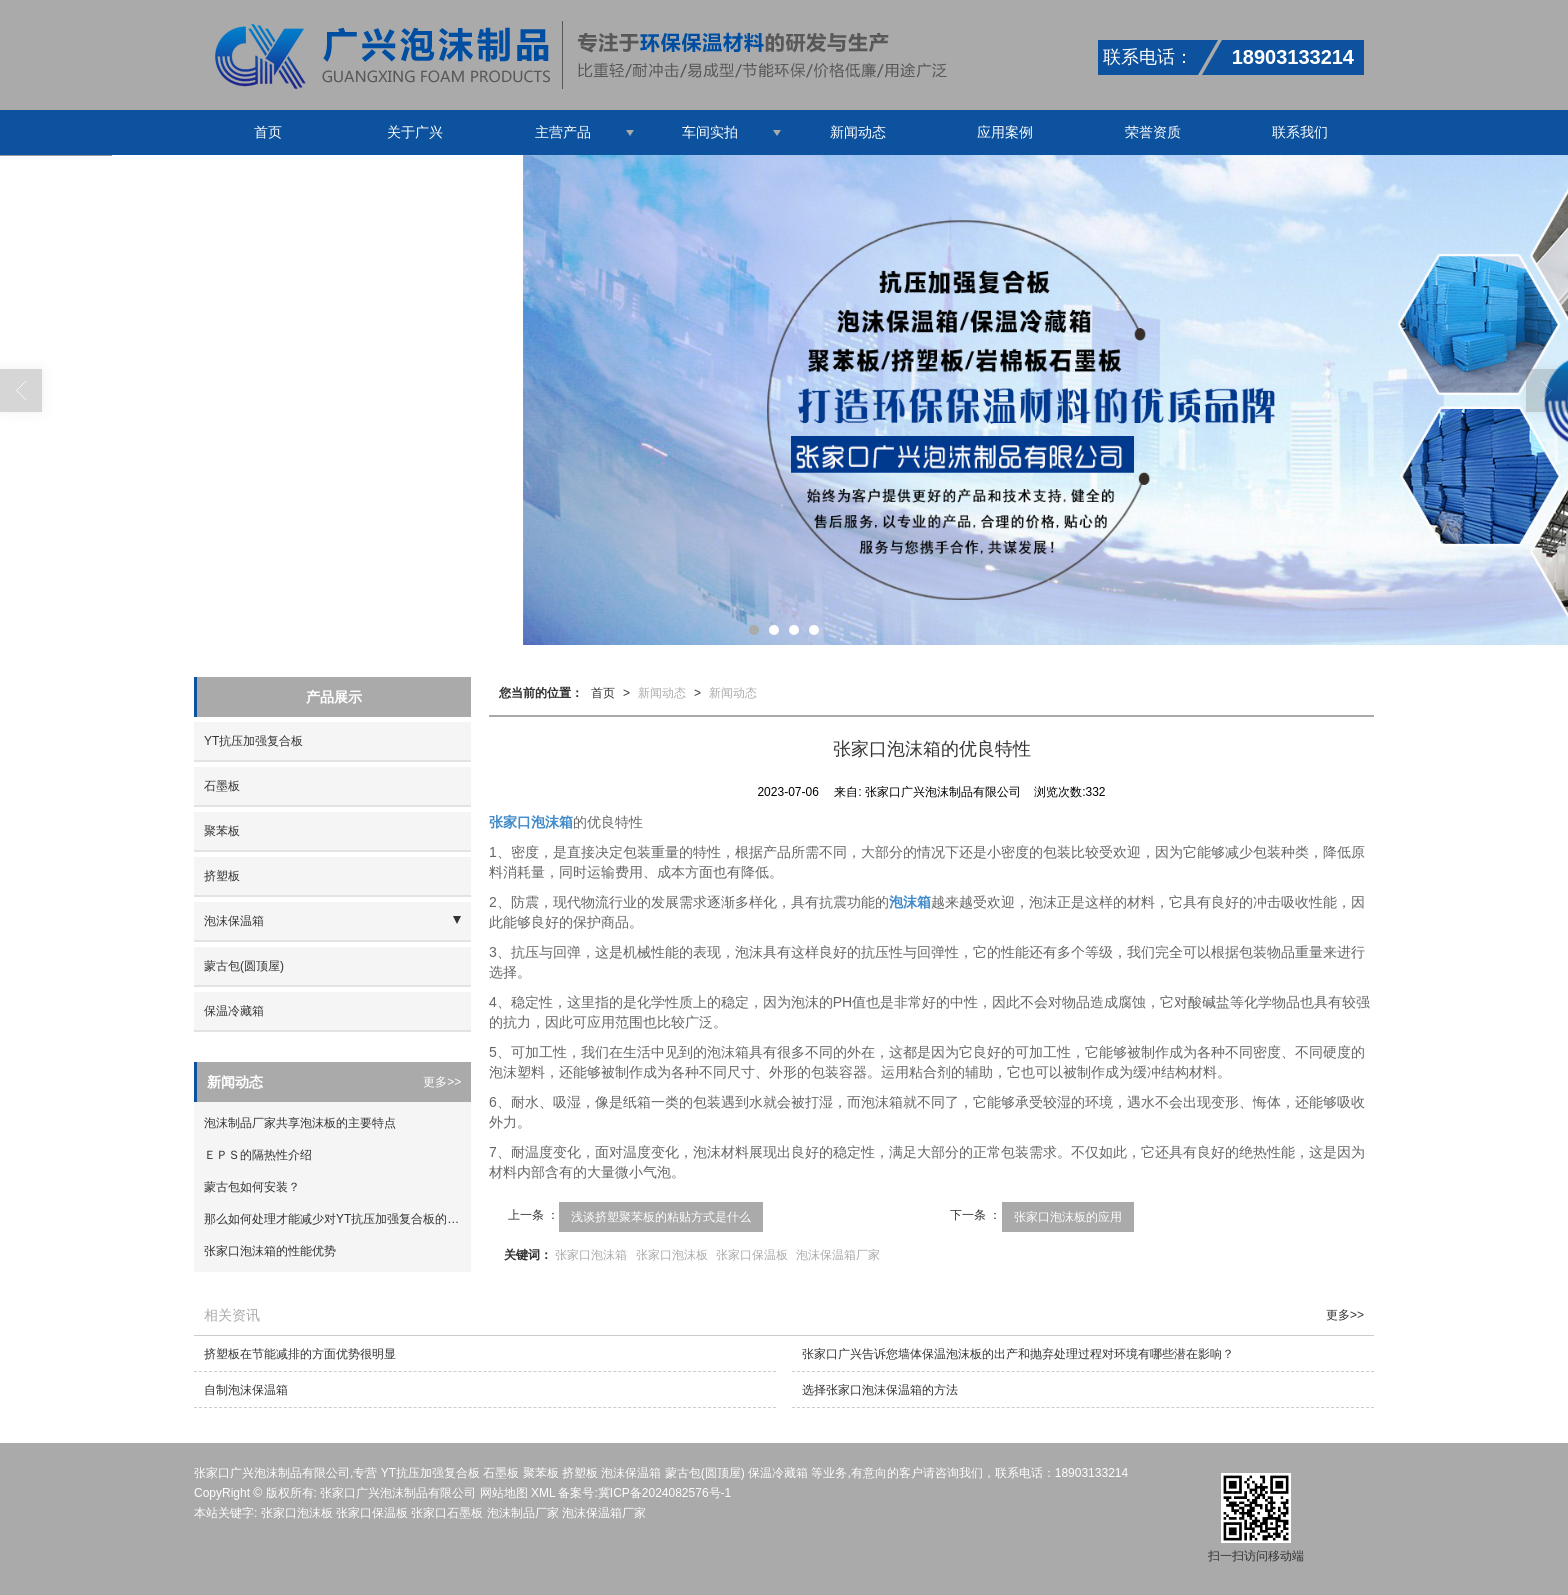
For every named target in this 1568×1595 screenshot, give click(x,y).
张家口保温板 (752, 1255)
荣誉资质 (1153, 132)
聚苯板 (222, 831)
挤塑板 (222, 876)
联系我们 (1300, 132)
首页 (268, 132)
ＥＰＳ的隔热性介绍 (258, 1155)
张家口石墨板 (447, 1513)
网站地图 (504, 1493)
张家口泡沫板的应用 (1068, 1217)
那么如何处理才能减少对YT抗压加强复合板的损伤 (337, 1219)
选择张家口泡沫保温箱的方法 (880, 1390)
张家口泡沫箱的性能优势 (270, 1251)
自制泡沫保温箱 (246, 1390)
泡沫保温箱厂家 (838, 1255)
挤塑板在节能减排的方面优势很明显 (300, 1354)
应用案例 (1005, 132)
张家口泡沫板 (672, 1255)
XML (543, 1493)
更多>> (442, 1082)
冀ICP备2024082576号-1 (664, 1493)
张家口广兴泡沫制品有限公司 (398, 1493)
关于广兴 (415, 132)
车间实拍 (710, 132)
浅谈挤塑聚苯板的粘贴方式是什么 (661, 1217)
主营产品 (563, 132)
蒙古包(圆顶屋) (244, 966)
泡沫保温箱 (234, 921)
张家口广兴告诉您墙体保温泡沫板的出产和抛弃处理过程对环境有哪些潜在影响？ (1018, 1354)
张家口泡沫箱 (591, 1255)
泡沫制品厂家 (523, 1513)
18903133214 (1091, 1473)
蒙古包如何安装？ (252, 1187)
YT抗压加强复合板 (253, 741)
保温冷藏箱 (234, 1011)
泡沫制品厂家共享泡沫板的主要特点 (300, 1123)
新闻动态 (858, 132)
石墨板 (222, 786)
